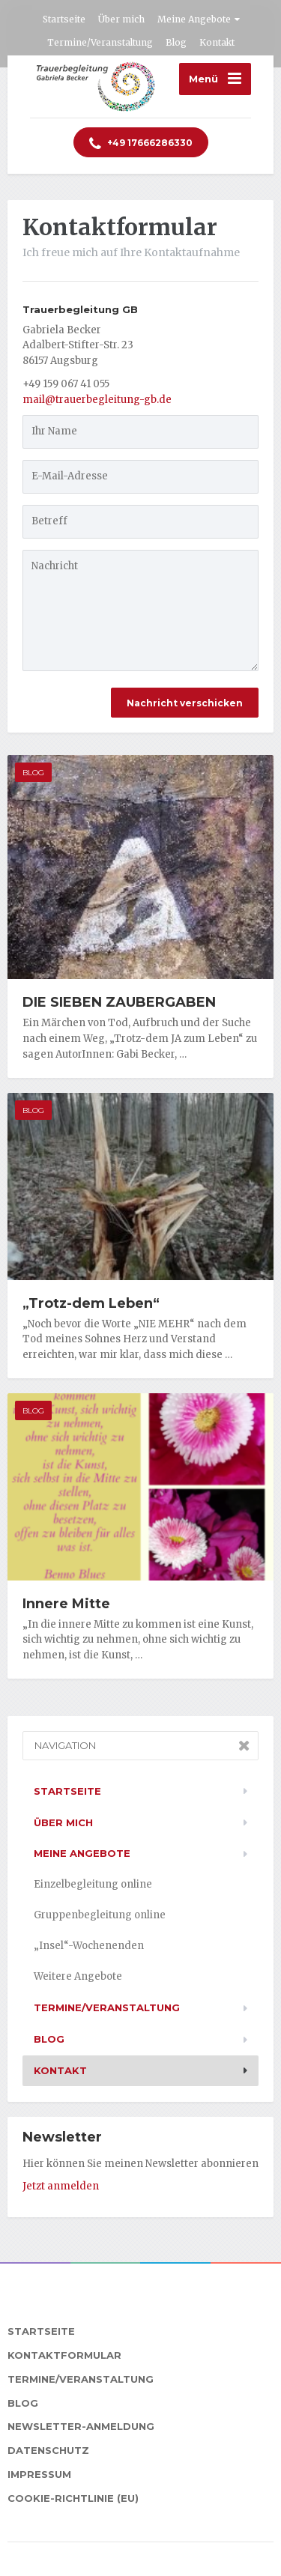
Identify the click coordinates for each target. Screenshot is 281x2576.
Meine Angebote (194, 19)
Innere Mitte (66, 1603)
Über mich (121, 19)
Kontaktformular (64, 2355)
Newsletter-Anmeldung (80, 2426)
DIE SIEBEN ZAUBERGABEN (119, 1002)
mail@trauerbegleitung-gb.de (97, 399)
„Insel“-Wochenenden (89, 1945)
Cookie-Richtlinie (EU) (73, 2498)
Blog (176, 42)
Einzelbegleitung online (93, 1884)
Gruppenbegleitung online (100, 1915)
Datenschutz (48, 2450)
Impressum (39, 2474)
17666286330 (141, 143)
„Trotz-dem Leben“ (91, 1303)
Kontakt (217, 42)
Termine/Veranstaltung (100, 42)
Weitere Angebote (78, 1976)
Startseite (64, 19)
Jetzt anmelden (60, 2186)
